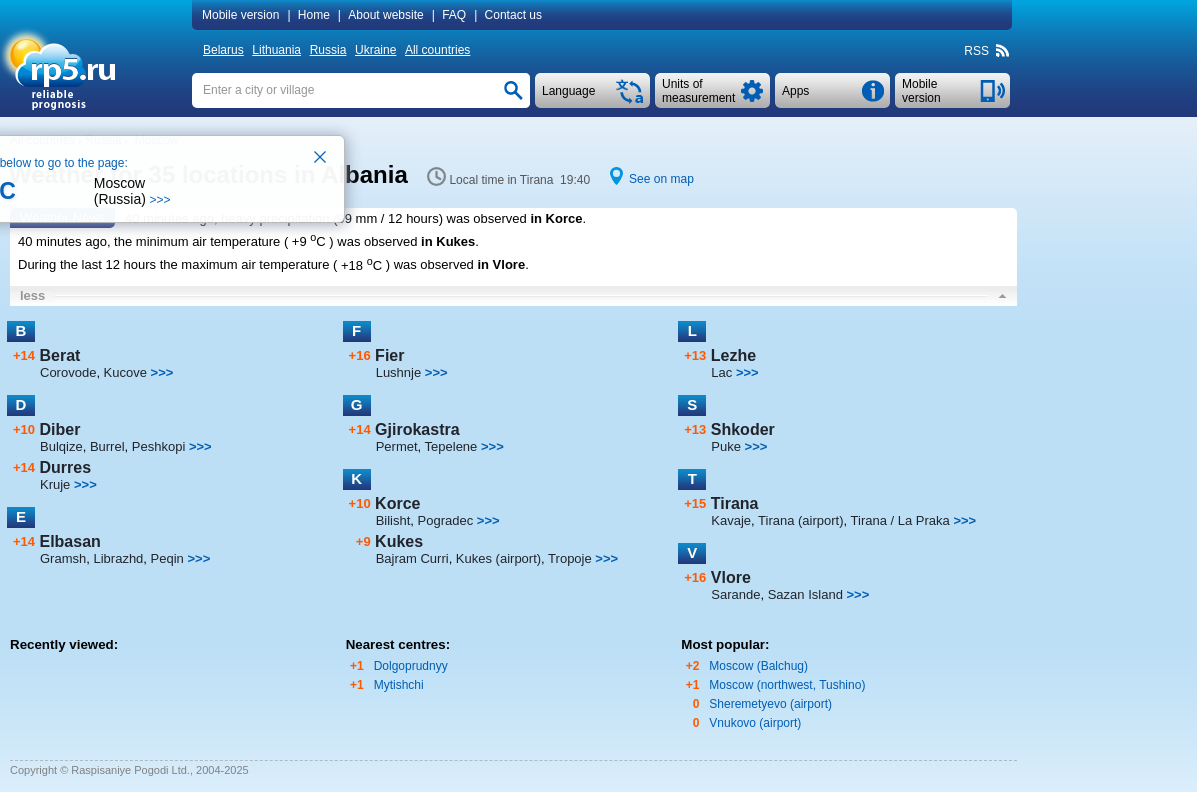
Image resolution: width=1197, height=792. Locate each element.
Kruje (55, 484)
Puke (726, 446)
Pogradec (446, 520)
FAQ (454, 15)
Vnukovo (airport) (755, 723)
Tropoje (570, 558)
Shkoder (743, 429)
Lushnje (399, 372)
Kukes (399, 541)
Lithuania (276, 50)
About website (385, 15)
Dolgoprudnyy (411, 666)
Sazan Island (805, 594)
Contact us (513, 15)
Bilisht (393, 520)
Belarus (223, 50)
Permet (397, 446)
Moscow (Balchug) (758, 666)
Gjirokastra (417, 429)
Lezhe (733, 355)
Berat (59, 355)
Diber (59, 429)
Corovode (68, 372)
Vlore (731, 577)
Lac (721, 372)
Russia (328, 50)
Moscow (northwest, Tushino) (787, 685)
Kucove (125, 372)
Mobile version (240, 15)
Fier (389, 355)
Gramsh (63, 558)
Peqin (167, 558)
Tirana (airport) (800, 520)
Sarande (735, 594)
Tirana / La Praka (900, 520)
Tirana (735, 503)
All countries (437, 50)
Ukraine (375, 50)
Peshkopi (158, 446)
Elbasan (69, 541)
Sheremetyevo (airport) (770, 704)
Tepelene (451, 446)
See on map (661, 179)
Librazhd (118, 558)
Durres (65, 467)
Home (314, 15)
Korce (397, 503)
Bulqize (61, 446)
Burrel (107, 446)
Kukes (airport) (498, 558)
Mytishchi (399, 685)
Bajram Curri (412, 558)
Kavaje (731, 520)
